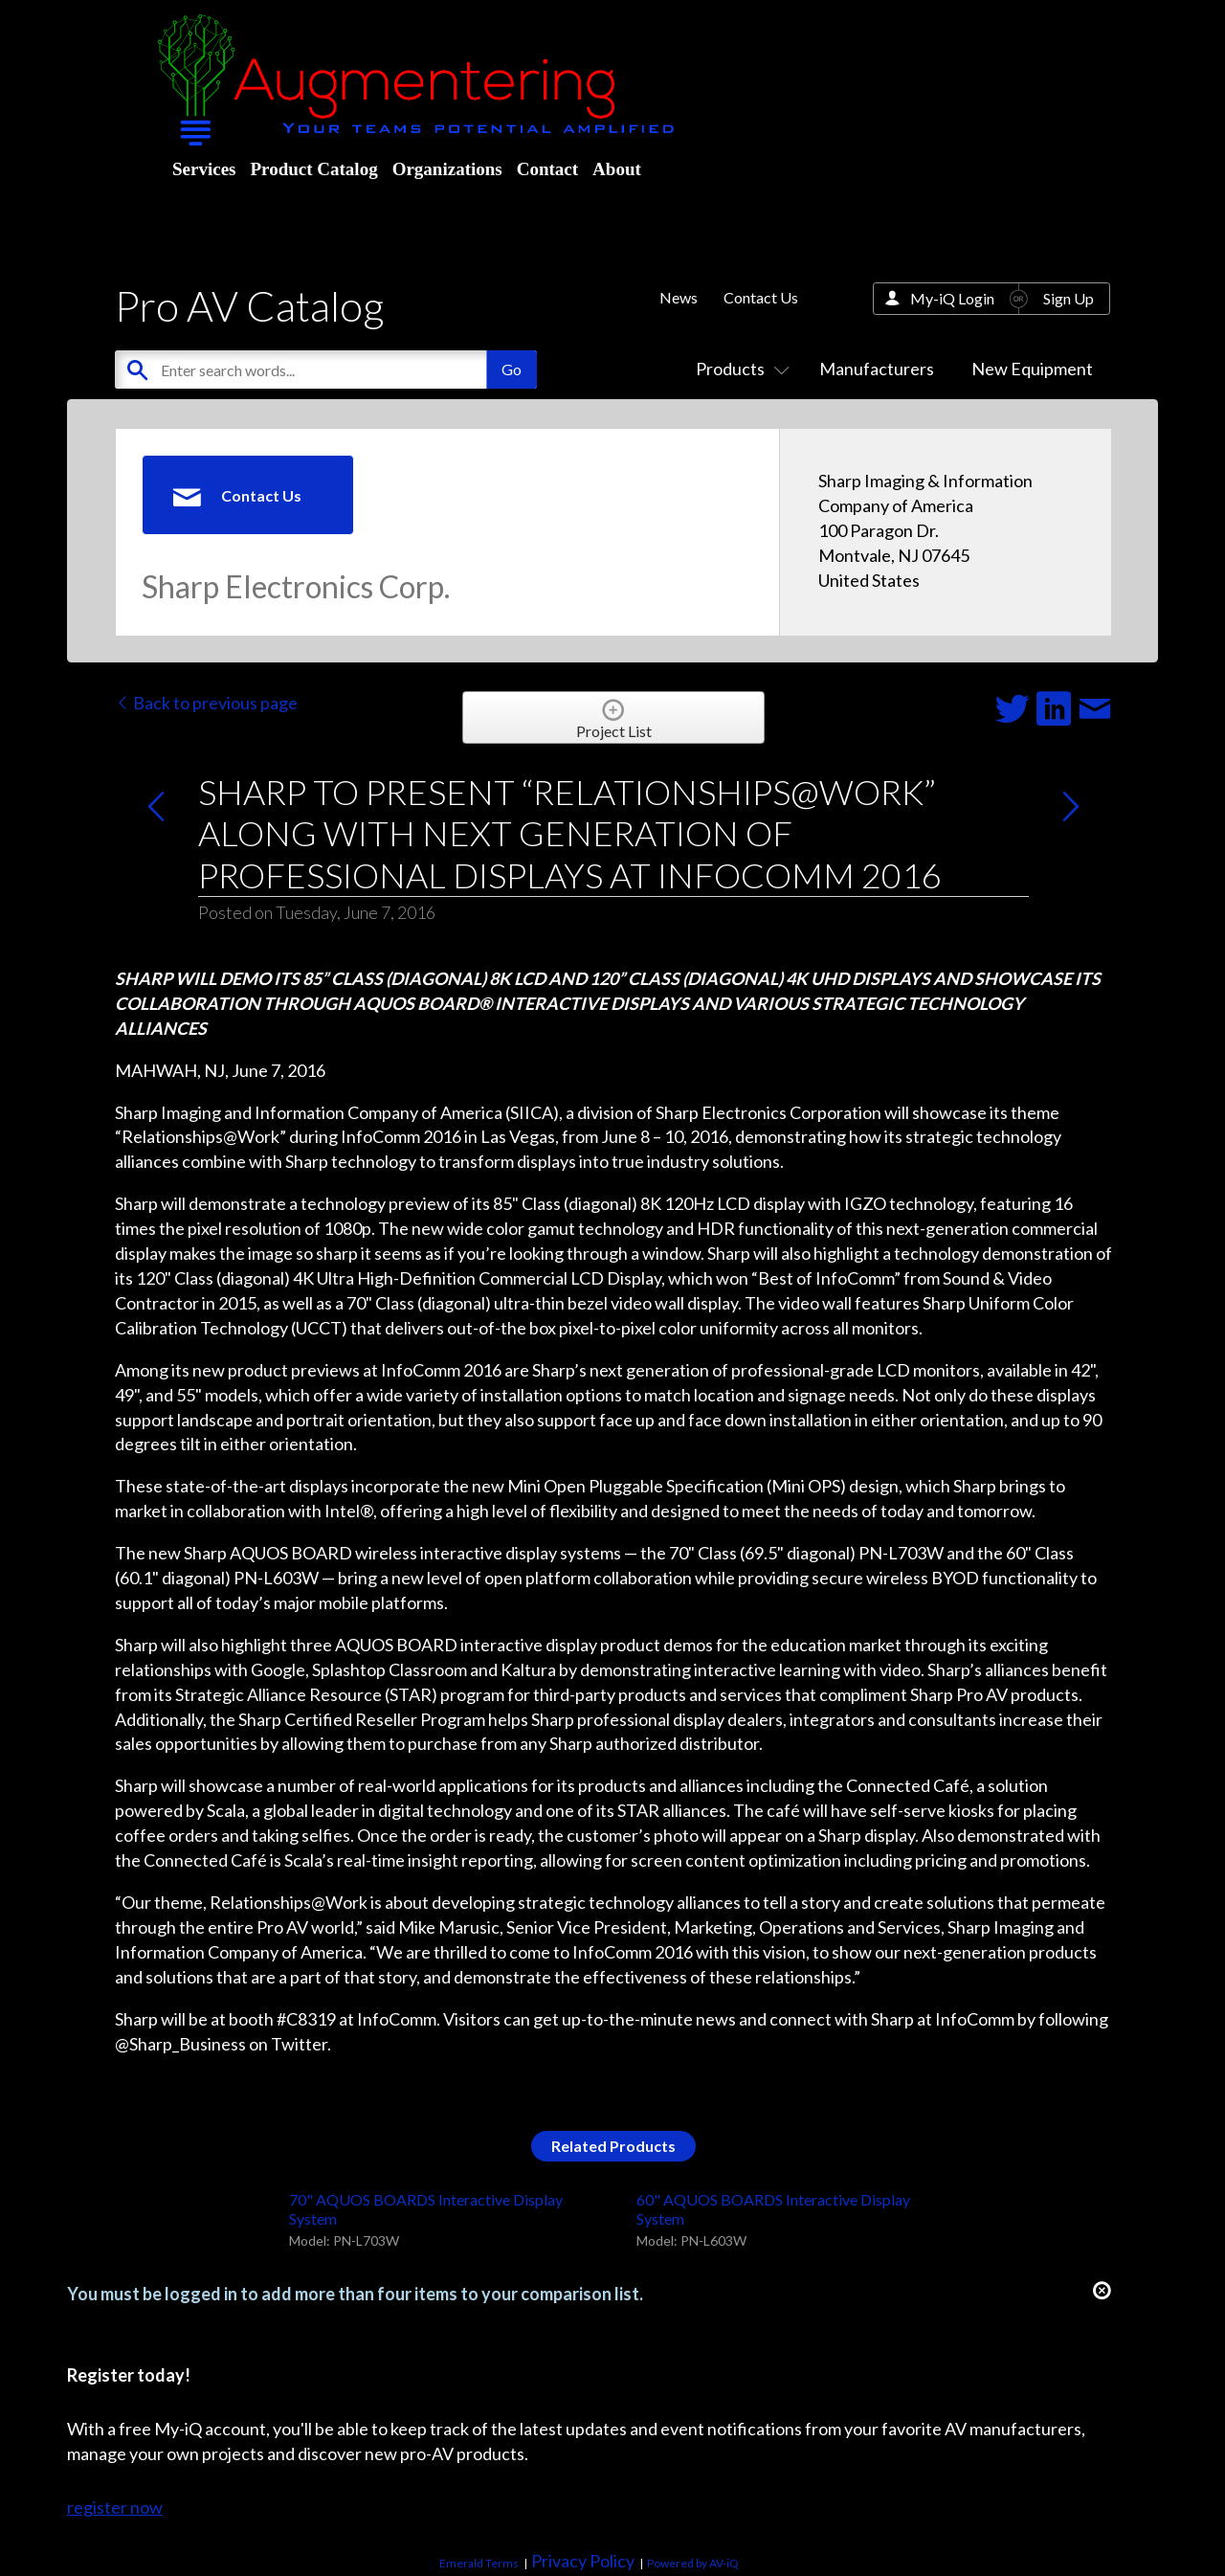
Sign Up (1068, 298)
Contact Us (761, 297)
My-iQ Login (952, 298)
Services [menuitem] (203, 169)
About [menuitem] (616, 169)
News (678, 297)
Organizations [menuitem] (447, 169)
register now (115, 2507)
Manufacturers (876, 368)
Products (739, 368)
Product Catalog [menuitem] (313, 169)
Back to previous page (206, 702)
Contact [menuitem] (547, 169)
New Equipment (1032, 368)
